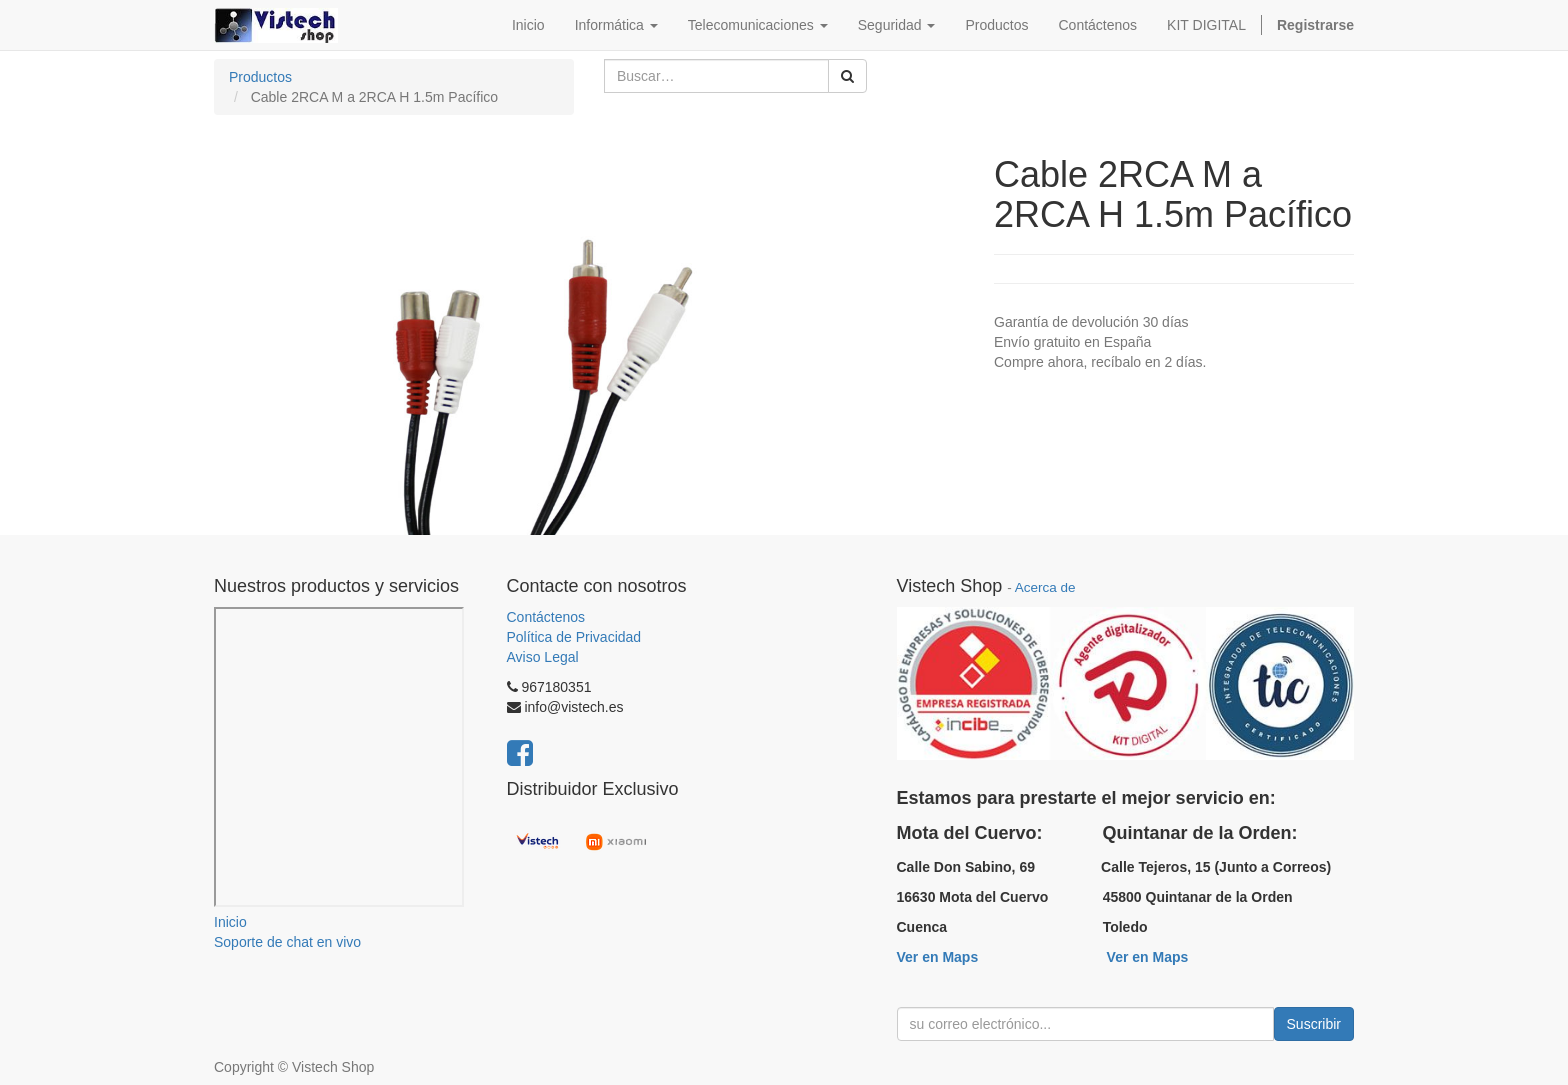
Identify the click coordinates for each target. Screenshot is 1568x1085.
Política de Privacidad (574, 637)
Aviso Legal (543, 657)
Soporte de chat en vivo (287, 942)
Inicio (230, 922)
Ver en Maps (938, 957)
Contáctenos (546, 617)
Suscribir (1314, 1024)
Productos (260, 77)
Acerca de (1045, 587)
